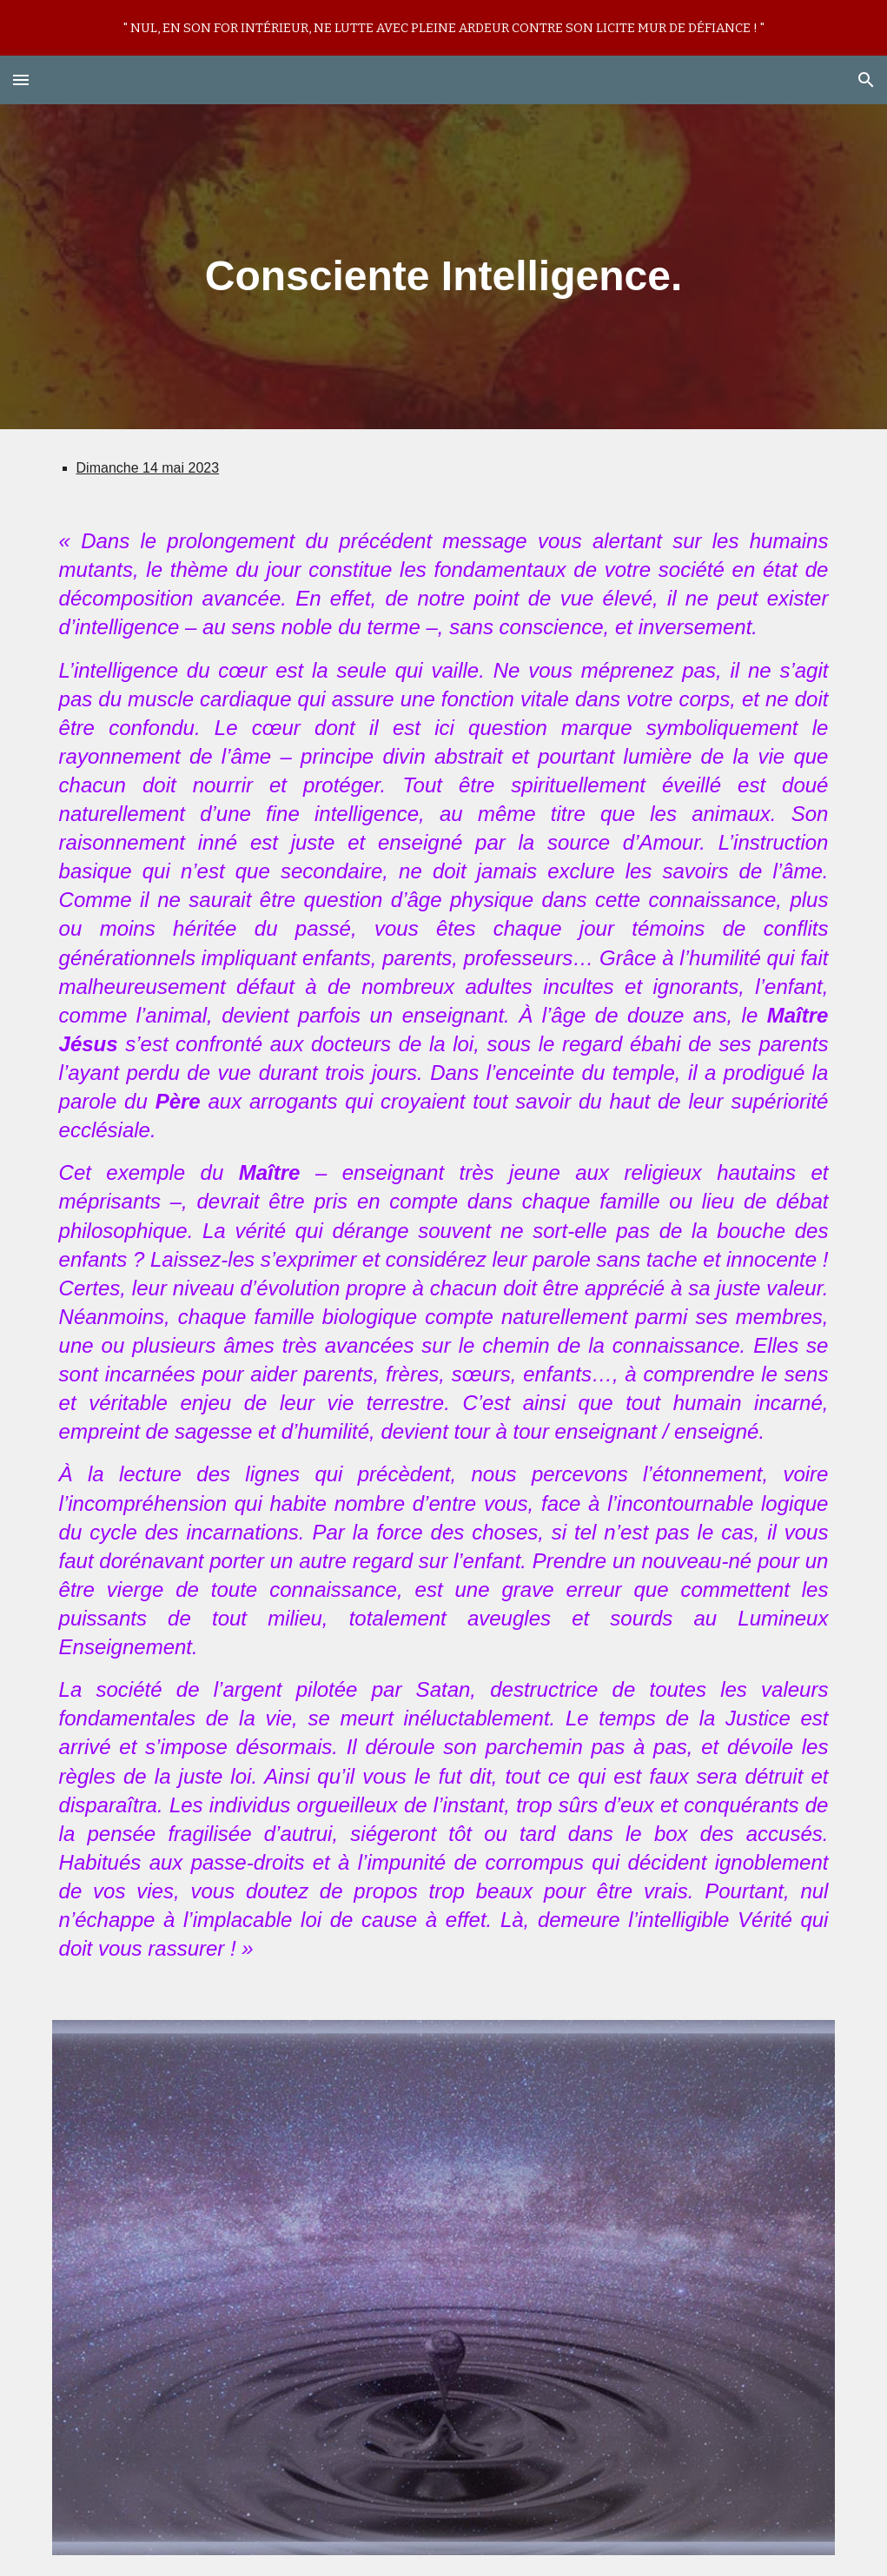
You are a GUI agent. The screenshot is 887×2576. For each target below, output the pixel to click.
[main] (444, 267)
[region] (443, 28)
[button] (21, 79)
